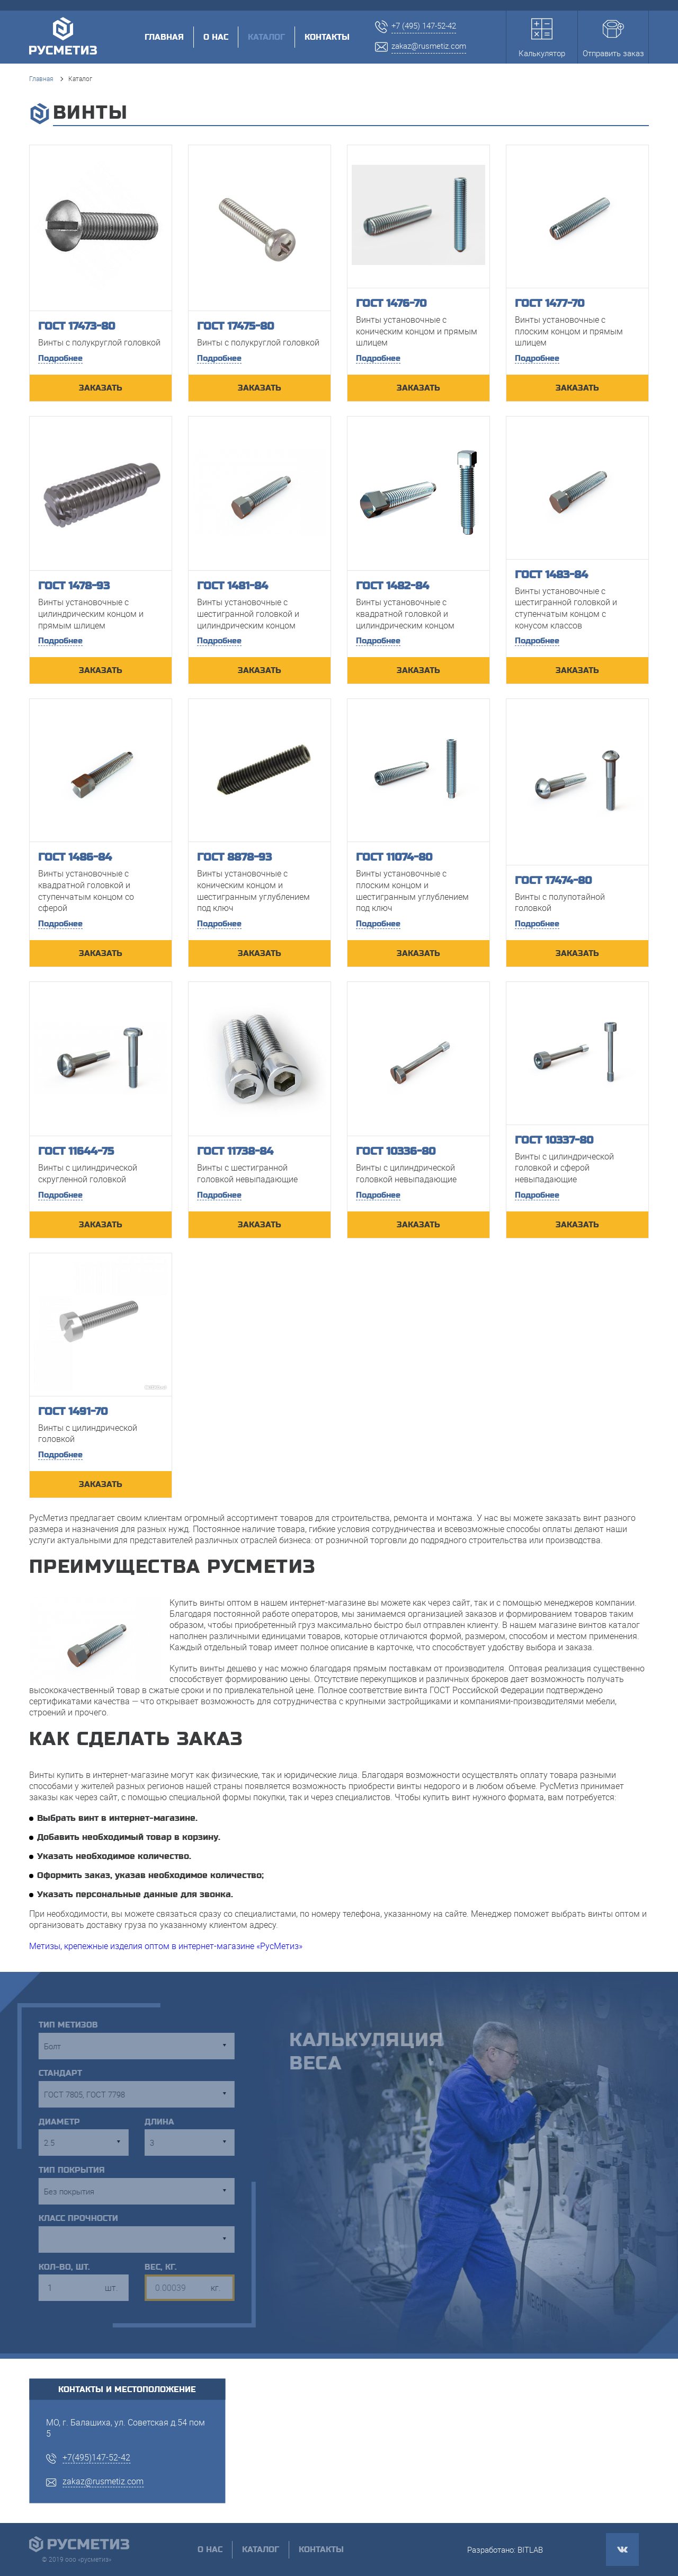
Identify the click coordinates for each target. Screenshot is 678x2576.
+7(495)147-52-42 (96, 2457)
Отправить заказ (613, 38)
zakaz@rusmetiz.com (103, 2480)
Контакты (327, 37)
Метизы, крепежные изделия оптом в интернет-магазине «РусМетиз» (165, 1946)
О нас (215, 37)
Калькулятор (542, 38)
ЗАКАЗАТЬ (100, 388)
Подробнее (60, 358)
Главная (164, 37)
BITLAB (530, 2549)
